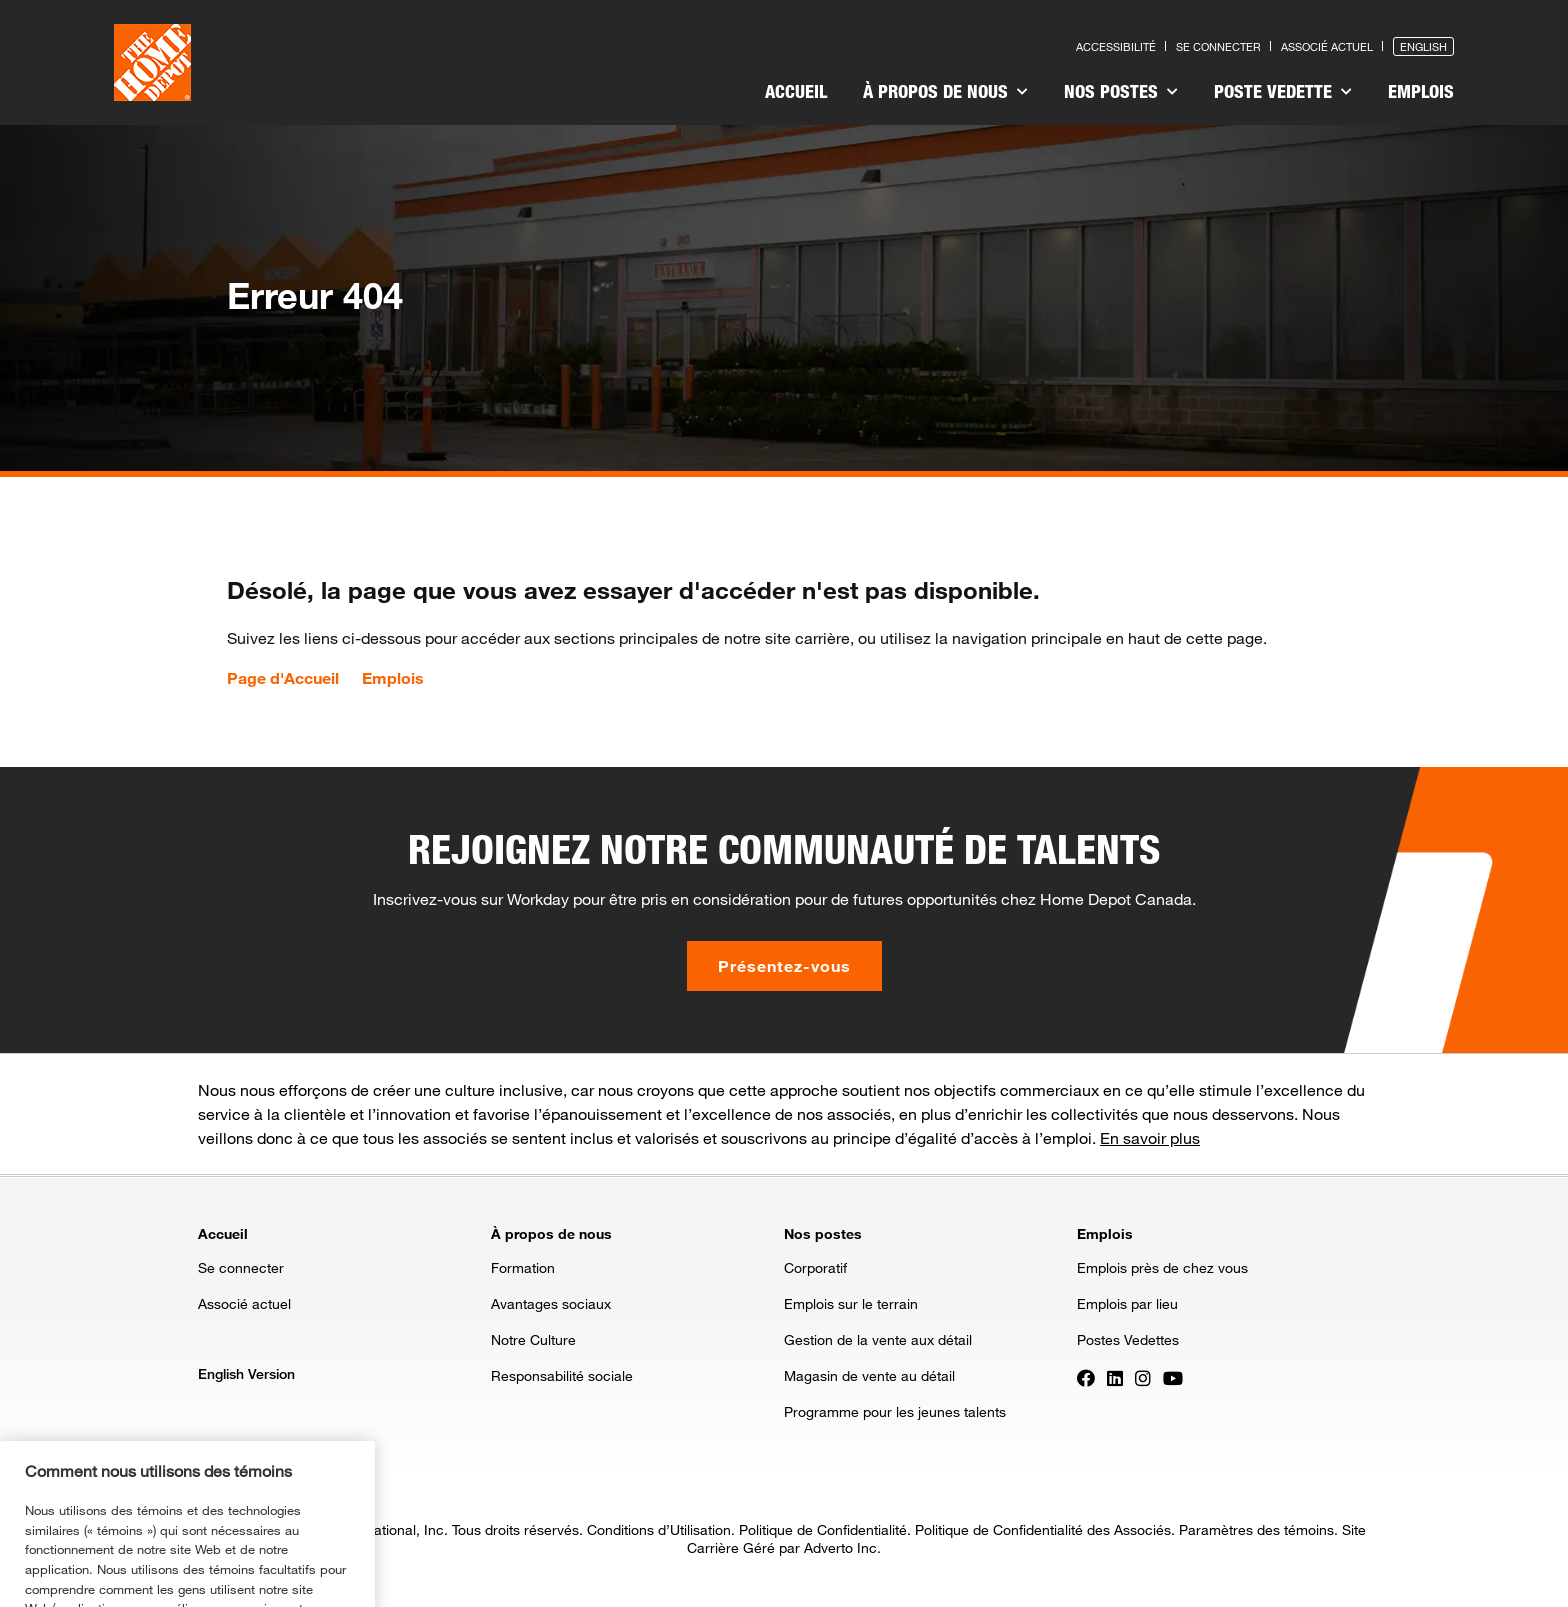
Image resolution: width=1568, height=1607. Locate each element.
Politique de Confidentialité (823, 1529)
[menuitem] (796, 94)
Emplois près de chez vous (1162, 1267)
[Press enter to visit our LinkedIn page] (1115, 1377)
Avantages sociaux (551, 1303)
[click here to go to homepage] (152, 62)
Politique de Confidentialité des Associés (1043, 1529)
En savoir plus (1150, 1137)
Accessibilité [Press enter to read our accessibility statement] (1116, 46)
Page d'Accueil (283, 678)
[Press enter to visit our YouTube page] (1173, 1377)
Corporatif (815, 1267)
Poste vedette (1283, 91)
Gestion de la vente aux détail (878, 1339)
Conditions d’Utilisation (659, 1529)
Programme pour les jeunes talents (895, 1411)
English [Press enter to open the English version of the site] (1423, 46)
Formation (523, 1267)
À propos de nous (945, 91)
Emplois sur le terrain (851, 1303)
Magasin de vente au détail (869, 1375)
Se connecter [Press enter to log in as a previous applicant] (1218, 46)
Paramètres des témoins (1256, 1529)
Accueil (796, 91)
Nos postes (1121, 91)
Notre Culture (533, 1339)
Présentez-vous (784, 965)
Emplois (1421, 91)
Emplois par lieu (1127, 1303)
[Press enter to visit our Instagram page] (1143, 1377)
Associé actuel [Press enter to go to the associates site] (1327, 46)
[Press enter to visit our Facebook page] (1086, 1377)
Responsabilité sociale (562, 1375)
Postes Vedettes (1128, 1339)
